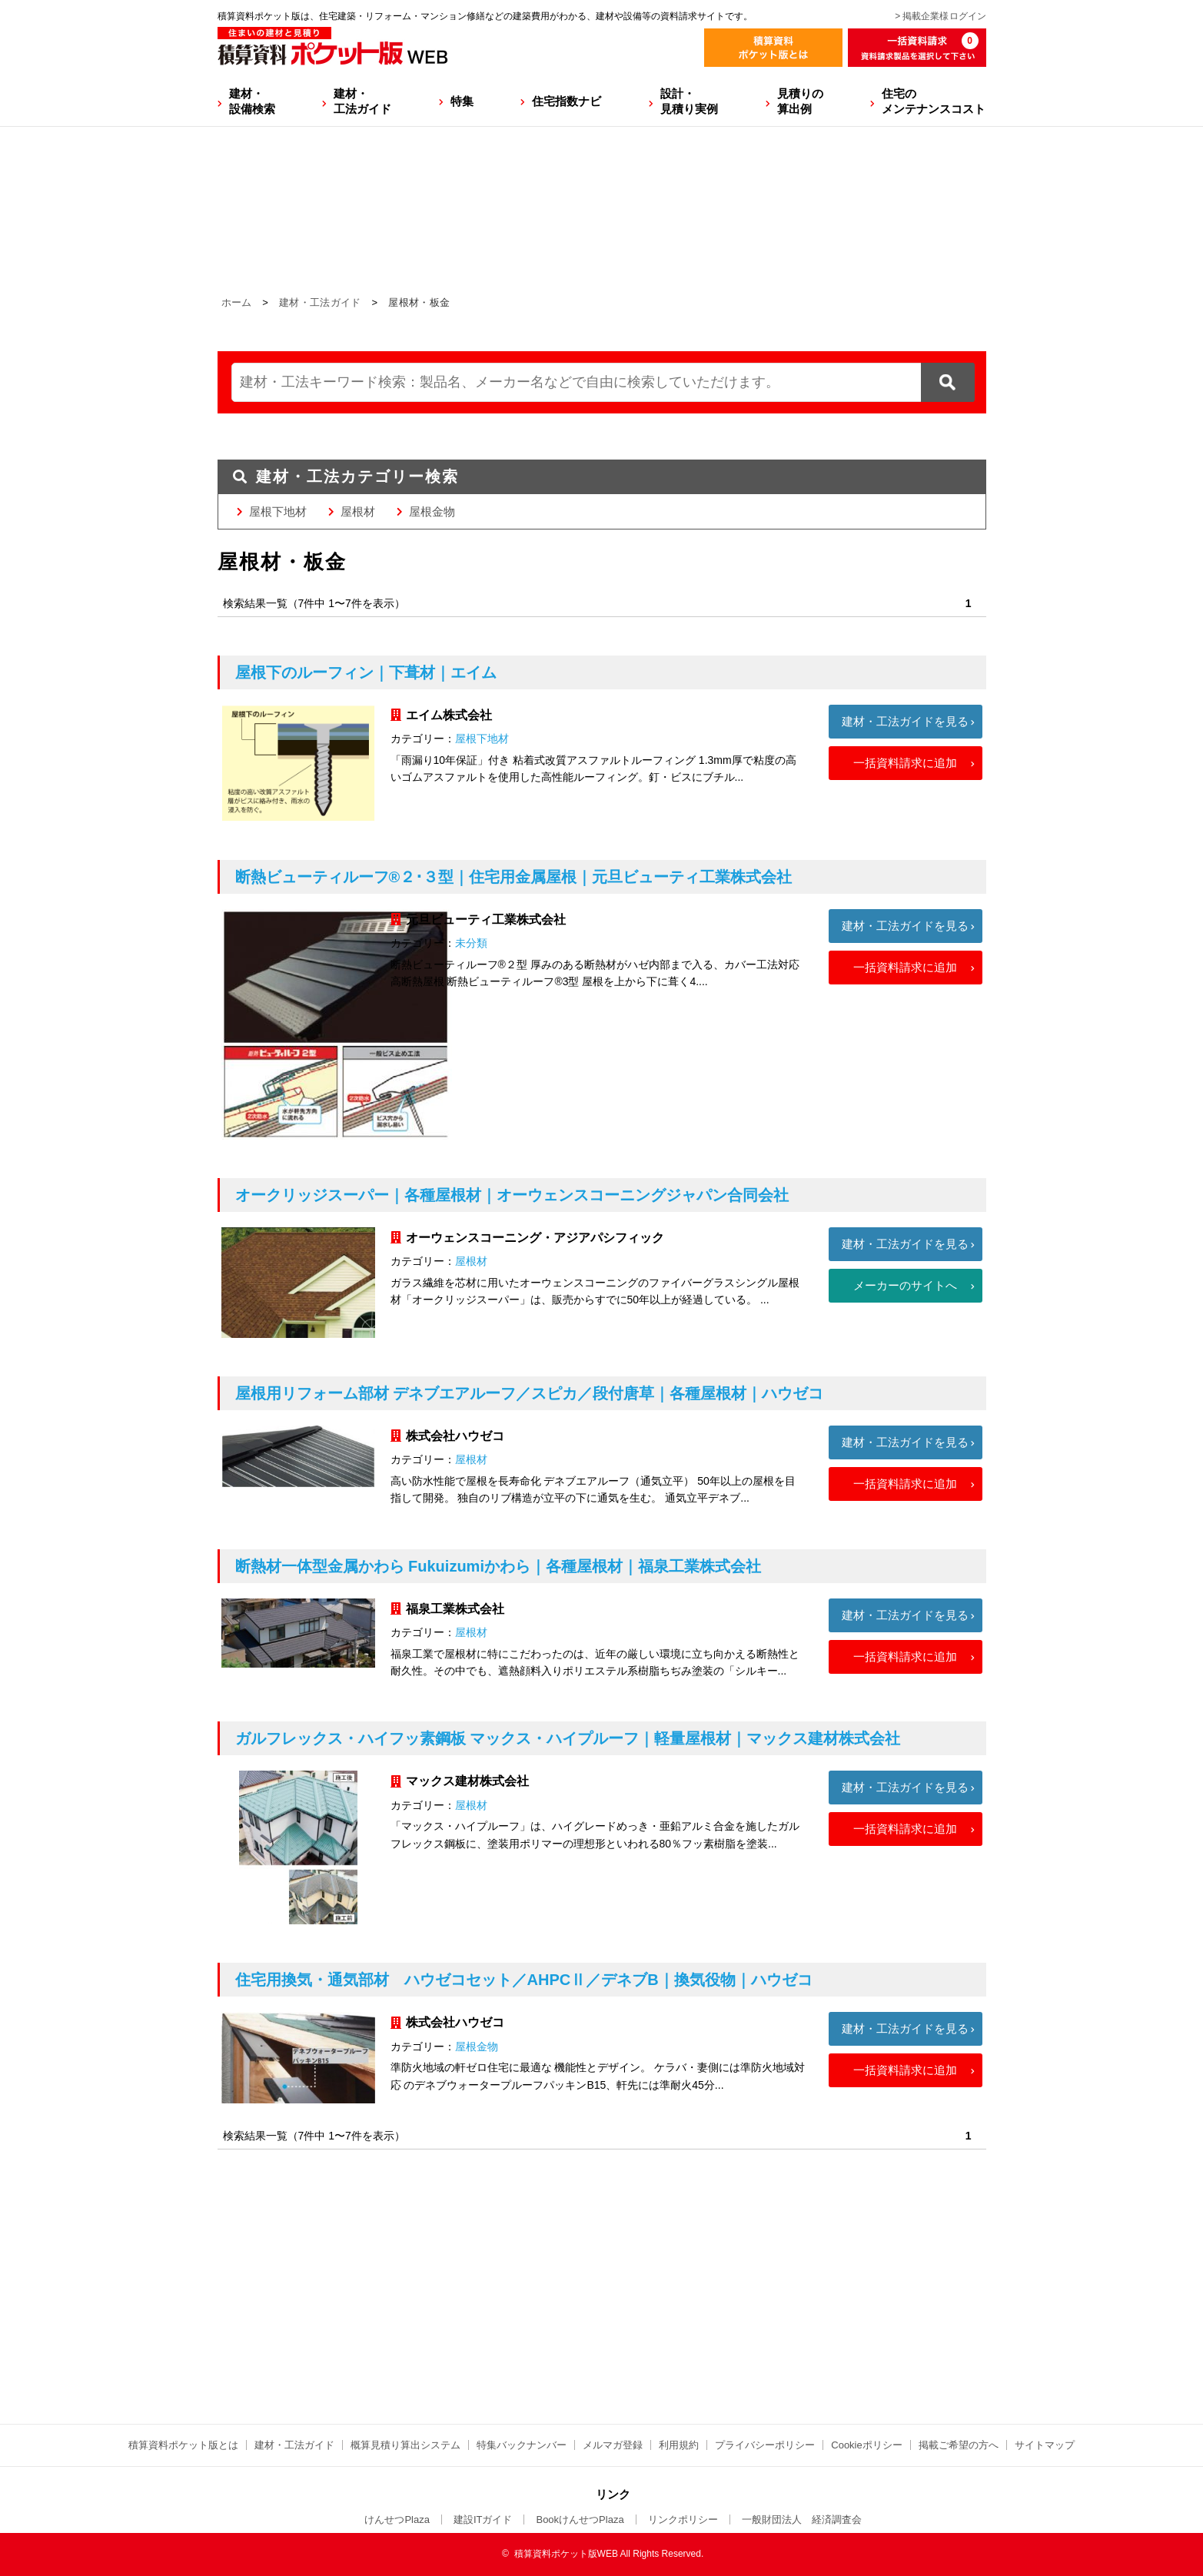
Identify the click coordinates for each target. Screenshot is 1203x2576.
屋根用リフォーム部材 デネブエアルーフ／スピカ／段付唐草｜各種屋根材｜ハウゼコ (529, 1393)
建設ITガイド (483, 2519)
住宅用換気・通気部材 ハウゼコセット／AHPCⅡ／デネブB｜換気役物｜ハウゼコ (524, 1979)
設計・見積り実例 (689, 101)
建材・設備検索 (252, 101)
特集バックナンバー (522, 2445)
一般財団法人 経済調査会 (802, 2519)
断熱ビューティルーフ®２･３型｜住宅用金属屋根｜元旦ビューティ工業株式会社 (514, 876)
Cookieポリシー (866, 2445)
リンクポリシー (683, 2519)
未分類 (471, 943)
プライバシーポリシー (765, 2445)
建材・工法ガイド (362, 101)
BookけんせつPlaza (579, 2519)
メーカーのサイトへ (905, 1285)
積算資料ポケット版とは (183, 2445)
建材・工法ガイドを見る (905, 721)
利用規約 (679, 2445)
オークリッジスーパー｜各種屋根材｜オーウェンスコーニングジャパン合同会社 (512, 1195)
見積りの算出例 (800, 101)
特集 (462, 101)
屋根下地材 (278, 511)
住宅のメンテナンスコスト (933, 101)
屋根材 (358, 511)
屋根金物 (432, 511)
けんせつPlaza (397, 2519)
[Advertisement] (602, 2345)
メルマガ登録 (613, 2445)
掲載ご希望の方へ (959, 2445)
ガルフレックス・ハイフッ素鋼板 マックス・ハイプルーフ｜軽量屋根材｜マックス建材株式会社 (568, 1738)
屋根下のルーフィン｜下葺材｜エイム (366, 672)
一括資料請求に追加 (905, 762)
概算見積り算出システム (405, 2445)
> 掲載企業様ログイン (940, 16)
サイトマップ (1045, 2445)
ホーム (236, 302)
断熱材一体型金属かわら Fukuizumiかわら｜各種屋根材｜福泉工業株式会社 (498, 1566)
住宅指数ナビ (566, 101)
